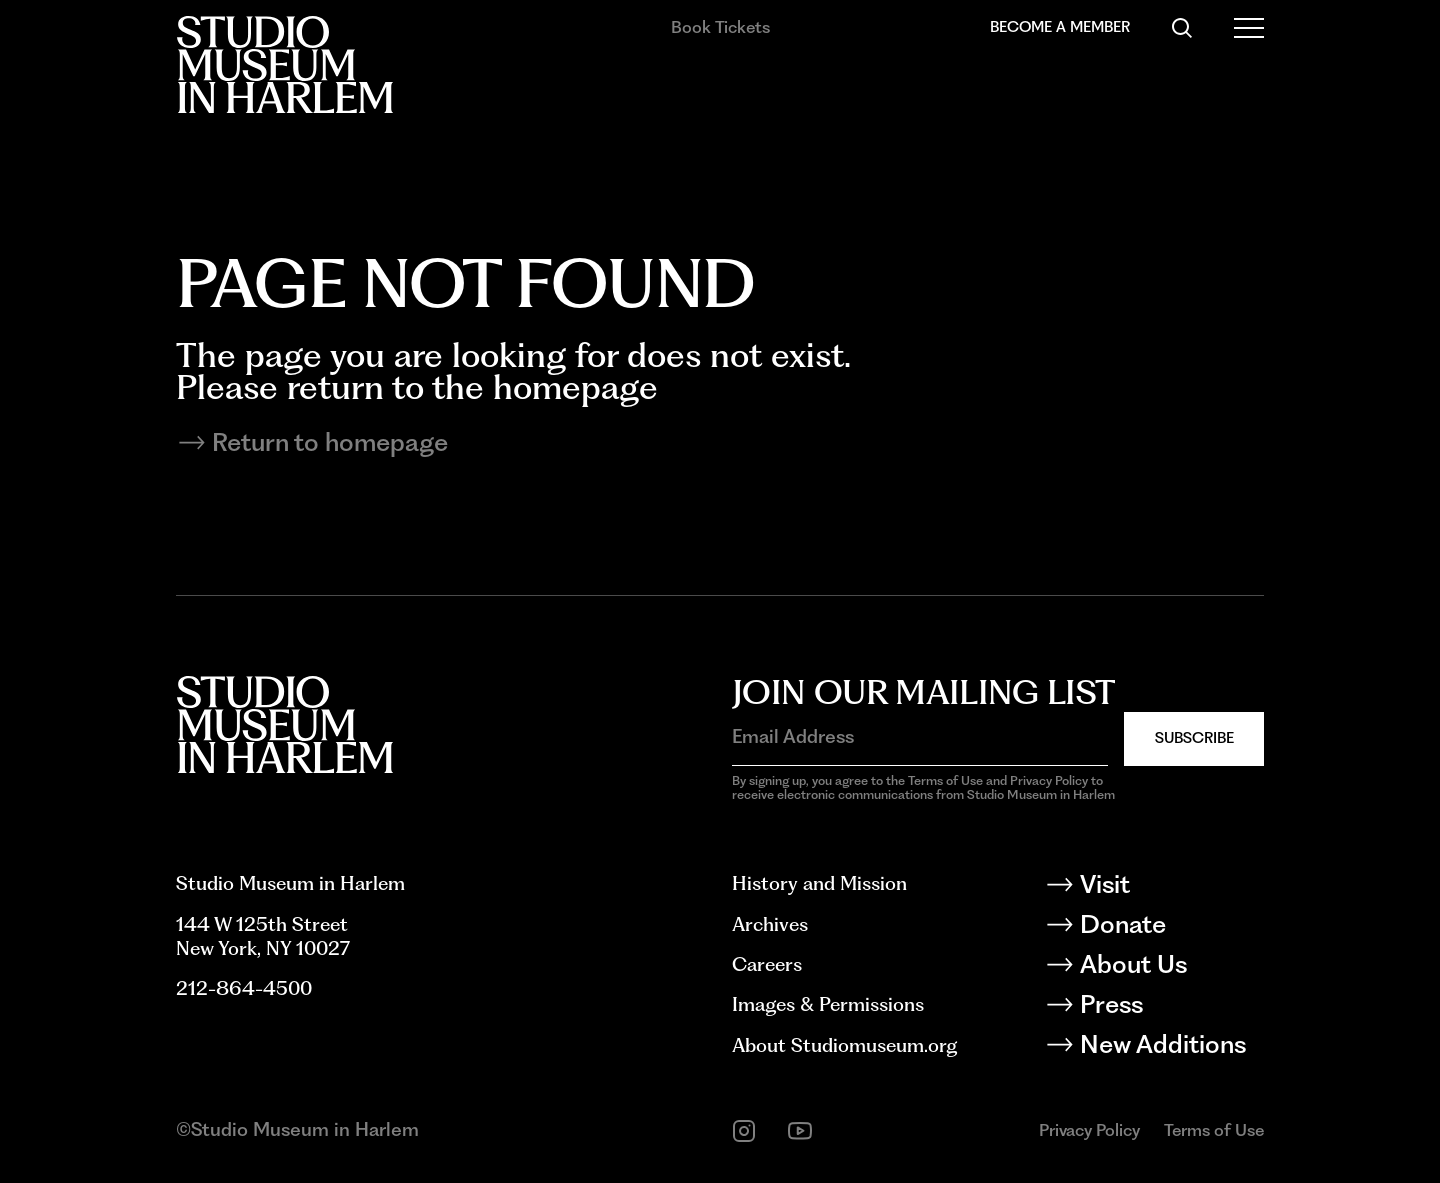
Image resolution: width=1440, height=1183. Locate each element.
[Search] (1182, 28)
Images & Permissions (828, 1004)
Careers (767, 964)
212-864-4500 (244, 988)
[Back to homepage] (284, 64)
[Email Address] (920, 737)
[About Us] (1171, 968)
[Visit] (1171, 888)
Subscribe (1194, 738)
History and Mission (819, 883)
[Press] (1171, 1008)
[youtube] (800, 1131)
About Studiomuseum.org (844, 1045)
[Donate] (1171, 928)
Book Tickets (720, 27)
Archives (770, 924)
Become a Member (1060, 27)
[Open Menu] (1249, 28)
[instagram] (744, 1131)
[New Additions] (1171, 1048)
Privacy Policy (1089, 1130)
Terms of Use (1214, 1130)
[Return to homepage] (720, 443)
